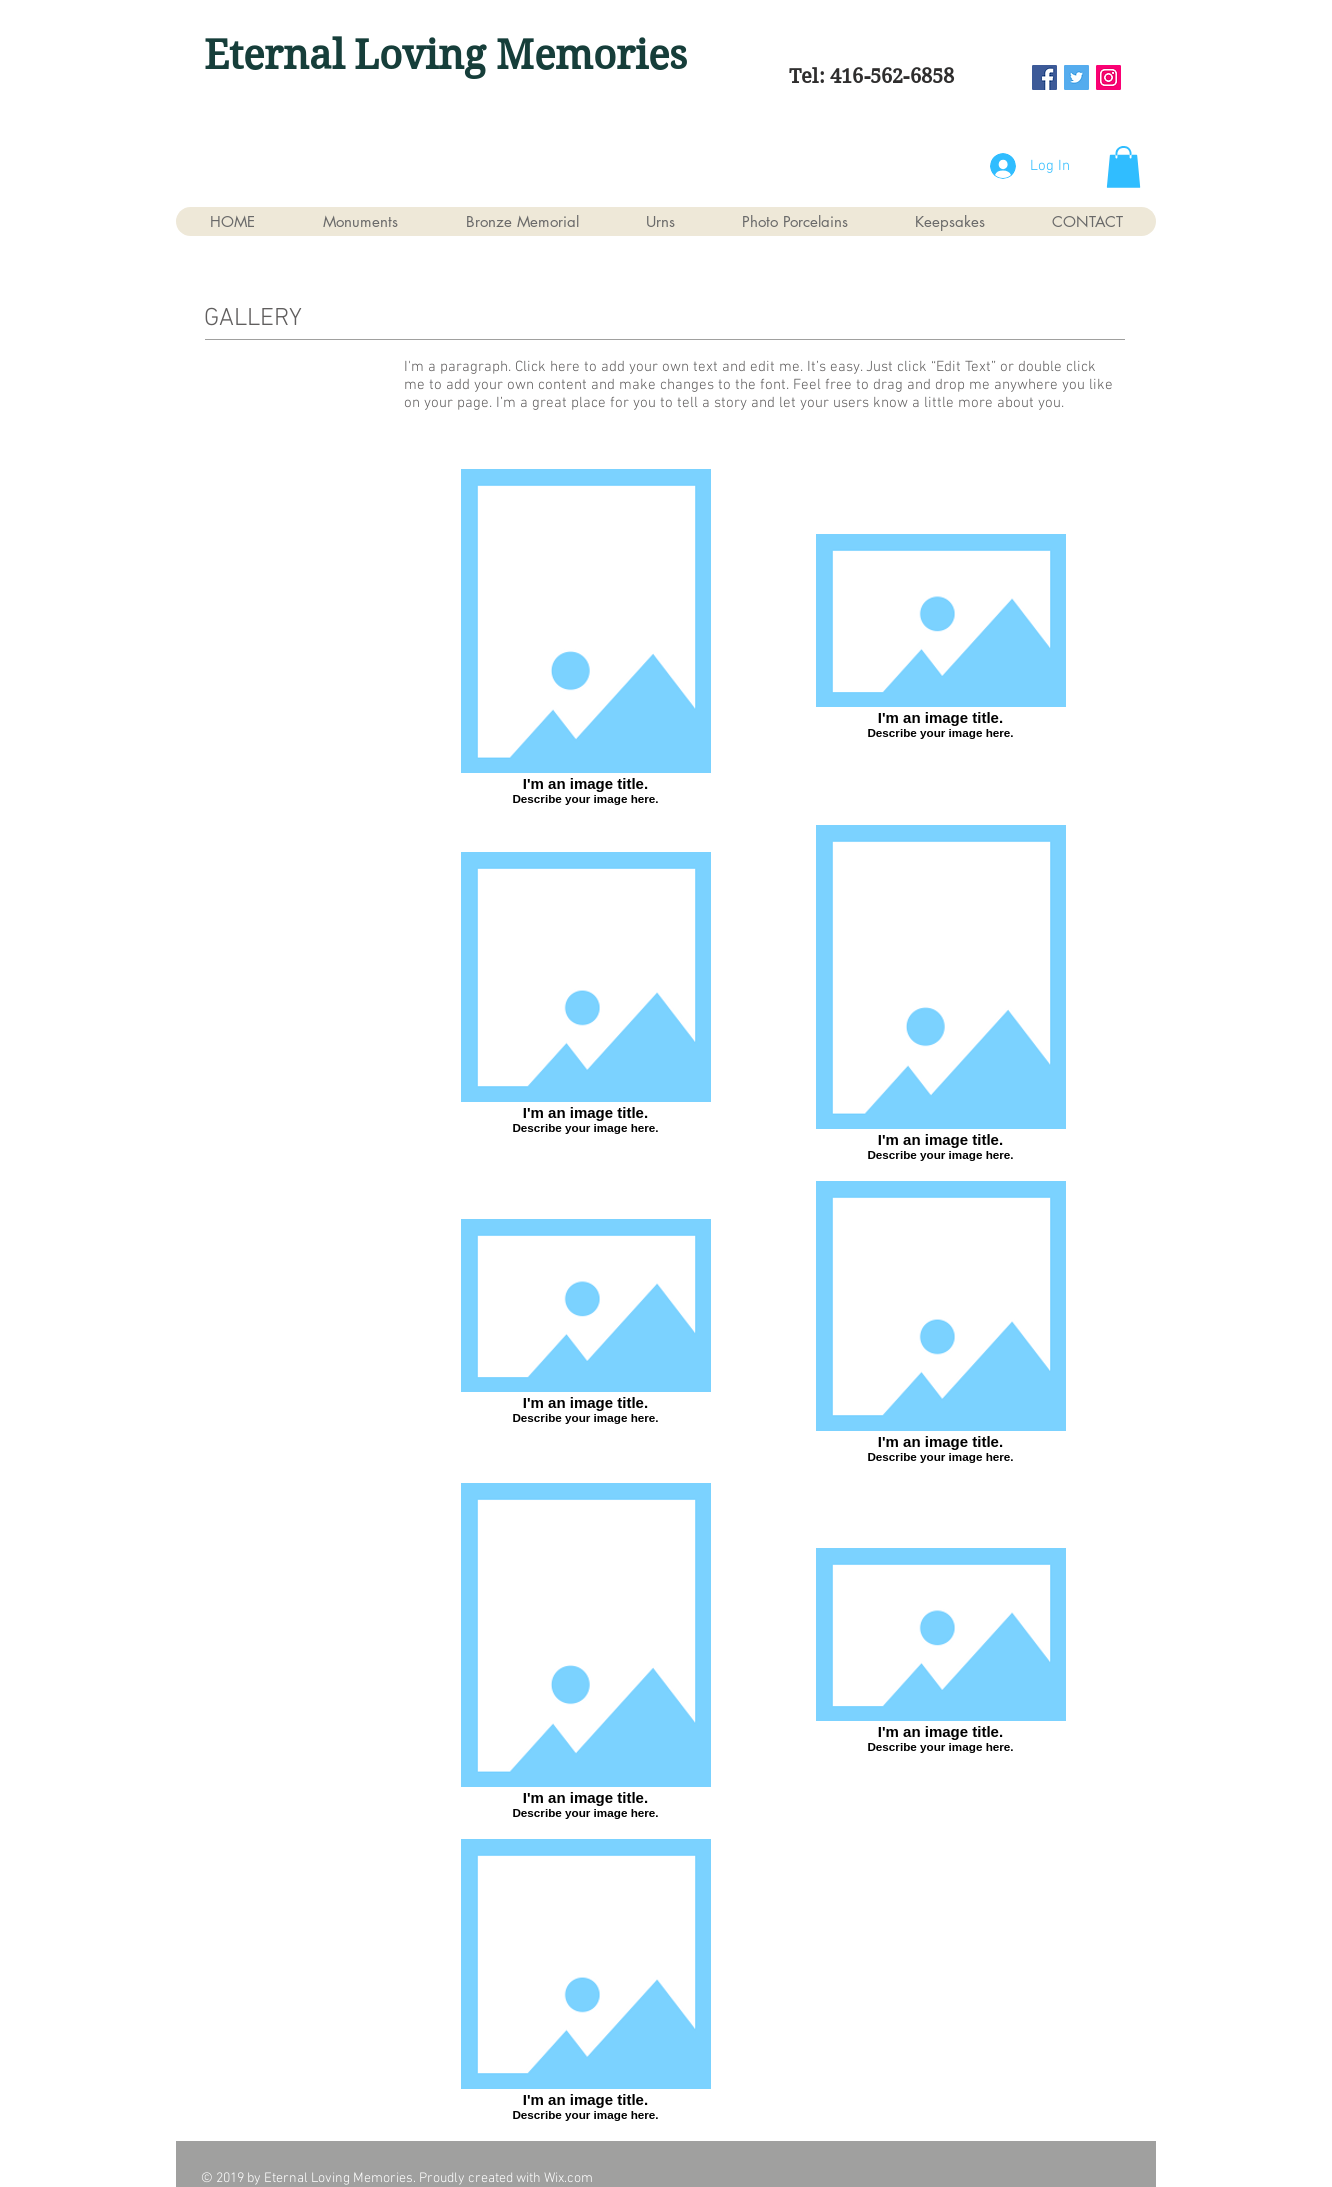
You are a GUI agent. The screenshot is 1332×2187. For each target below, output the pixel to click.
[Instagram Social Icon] (1108, 77)
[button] (1123, 167)
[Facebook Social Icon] (1044, 77)
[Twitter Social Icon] (1076, 77)
